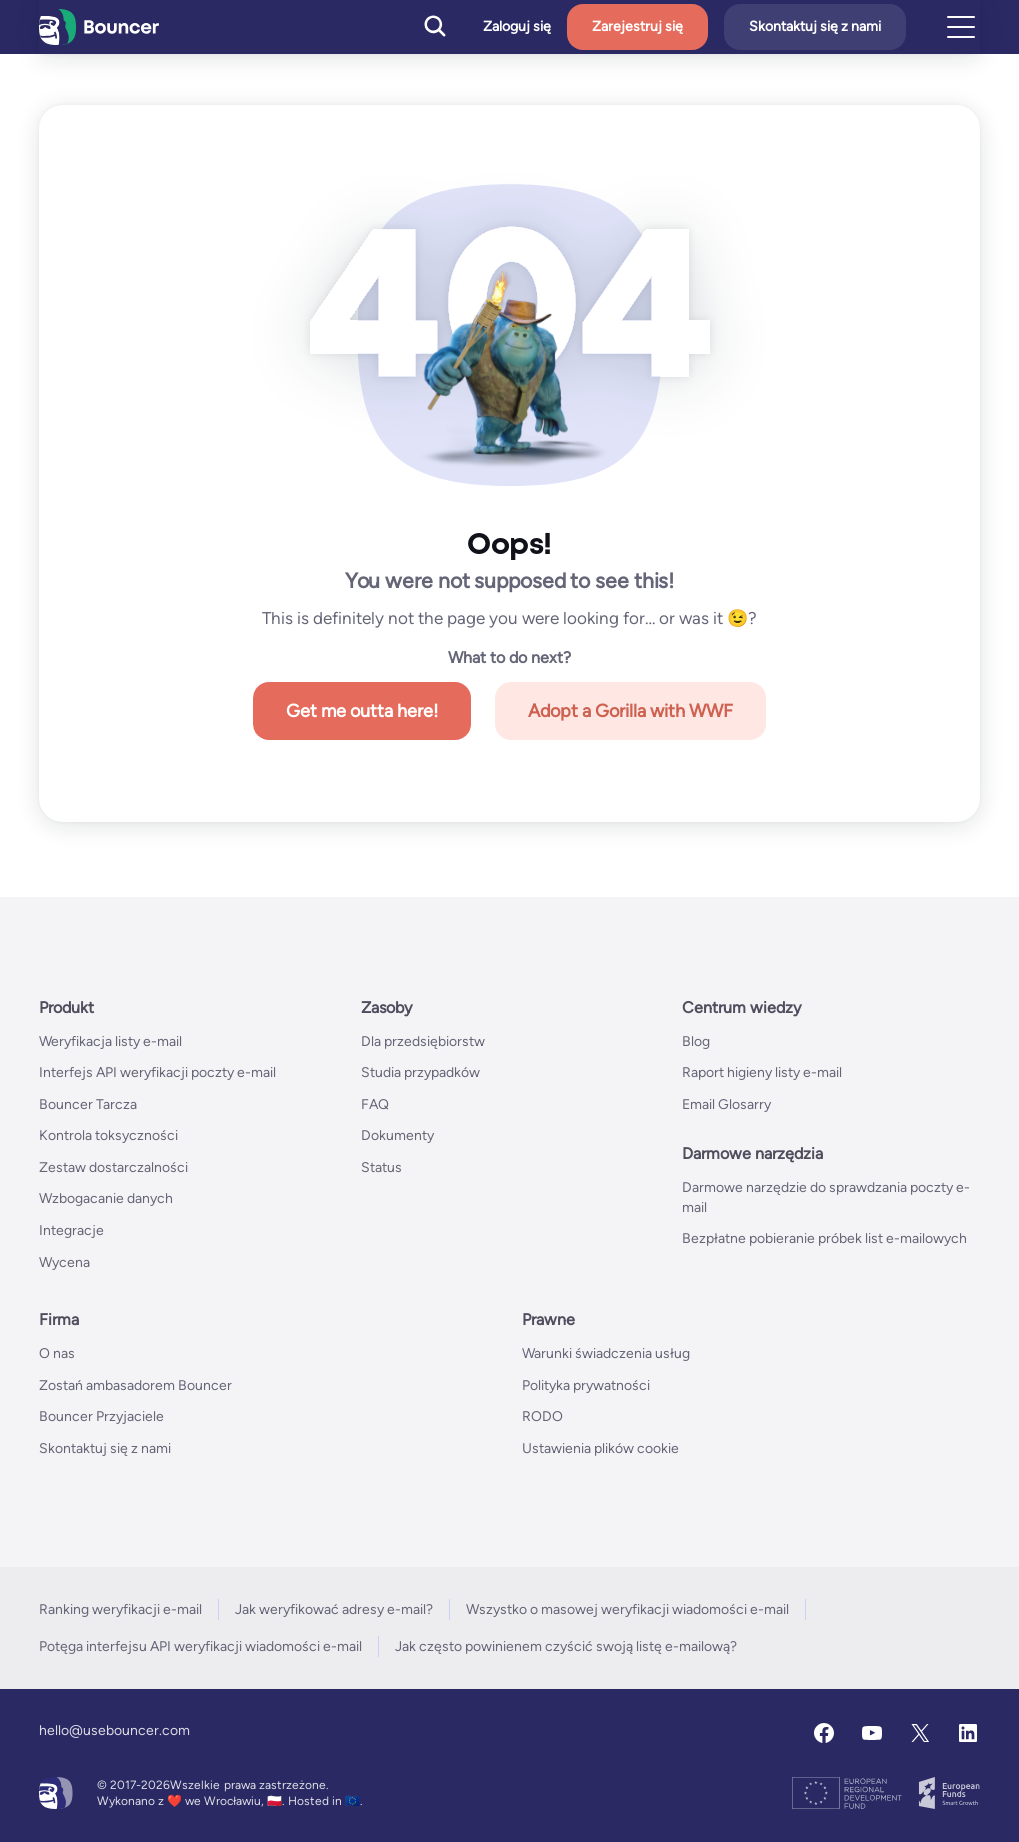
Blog (696, 1041)
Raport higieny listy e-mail (762, 1072)
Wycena (64, 1262)
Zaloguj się (517, 27)
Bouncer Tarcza (88, 1104)
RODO (542, 1416)
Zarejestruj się (637, 26)
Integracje (71, 1230)
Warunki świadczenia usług (606, 1353)
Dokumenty (397, 1135)
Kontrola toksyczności (108, 1135)
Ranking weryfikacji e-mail (120, 1609)
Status (381, 1167)
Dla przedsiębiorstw (423, 1041)
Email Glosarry (726, 1104)
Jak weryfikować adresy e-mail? (334, 1609)
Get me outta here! (362, 711)
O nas (57, 1353)
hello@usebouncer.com (114, 1730)
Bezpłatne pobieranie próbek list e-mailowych (824, 1238)
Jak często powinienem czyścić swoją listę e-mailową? (566, 1646)
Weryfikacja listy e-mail (110, 1041)
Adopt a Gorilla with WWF (631, 711)
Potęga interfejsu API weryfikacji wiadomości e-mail (200, 1646)
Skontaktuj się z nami (815, 26)
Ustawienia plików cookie (600, 1448)
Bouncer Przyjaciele (101, 1416)
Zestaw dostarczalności (113, 1167)
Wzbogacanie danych (106, 1198)
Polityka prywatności (586, 1385)
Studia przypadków (420, 1072)
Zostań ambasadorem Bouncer (135, 1385)
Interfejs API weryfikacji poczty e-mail (157, 1072)
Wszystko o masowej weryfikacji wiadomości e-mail (627, 1609)
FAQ (375, 1104)
